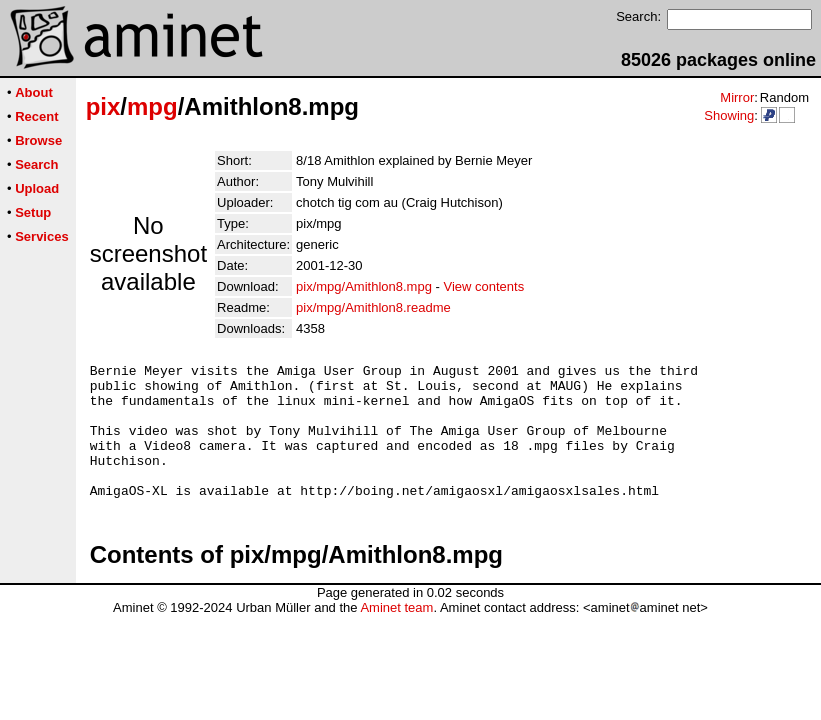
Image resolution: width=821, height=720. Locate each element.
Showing (729, 115)
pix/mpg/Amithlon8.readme (373, 307)
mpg (152, 106)
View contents (483, 286)
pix (103, 106)
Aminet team (396, 634)
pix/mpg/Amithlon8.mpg (364, 286)
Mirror (737, 97)
